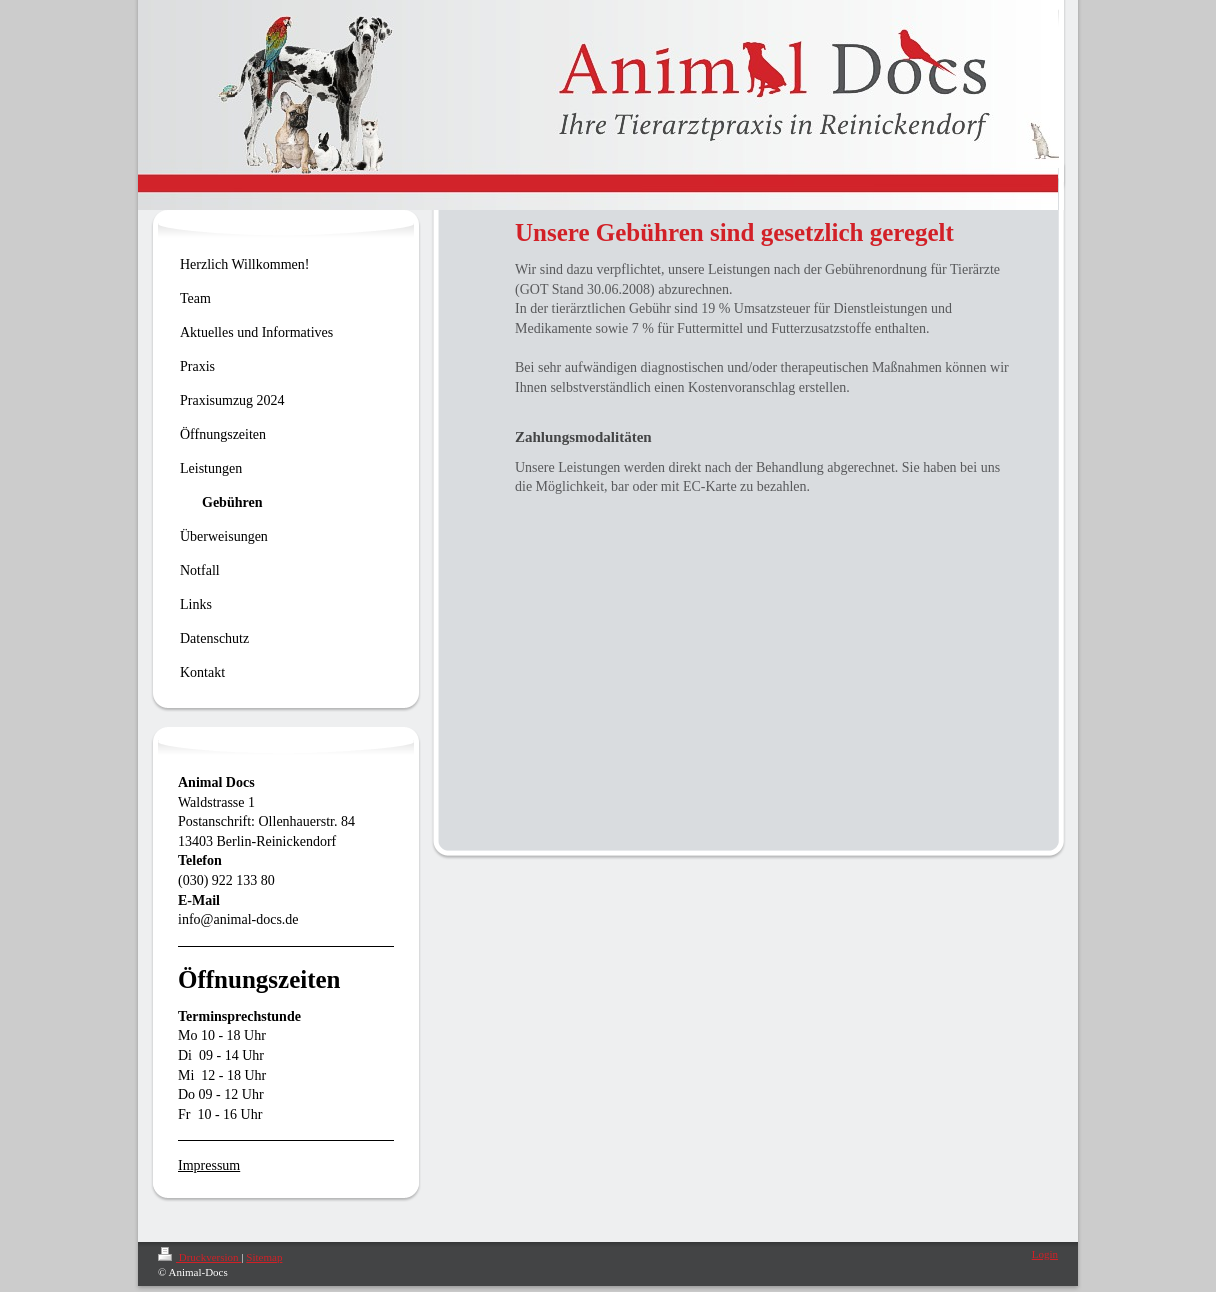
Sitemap (264, 1257)
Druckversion (199, 1257)
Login (1045, 1254)
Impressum (209, 1165)
